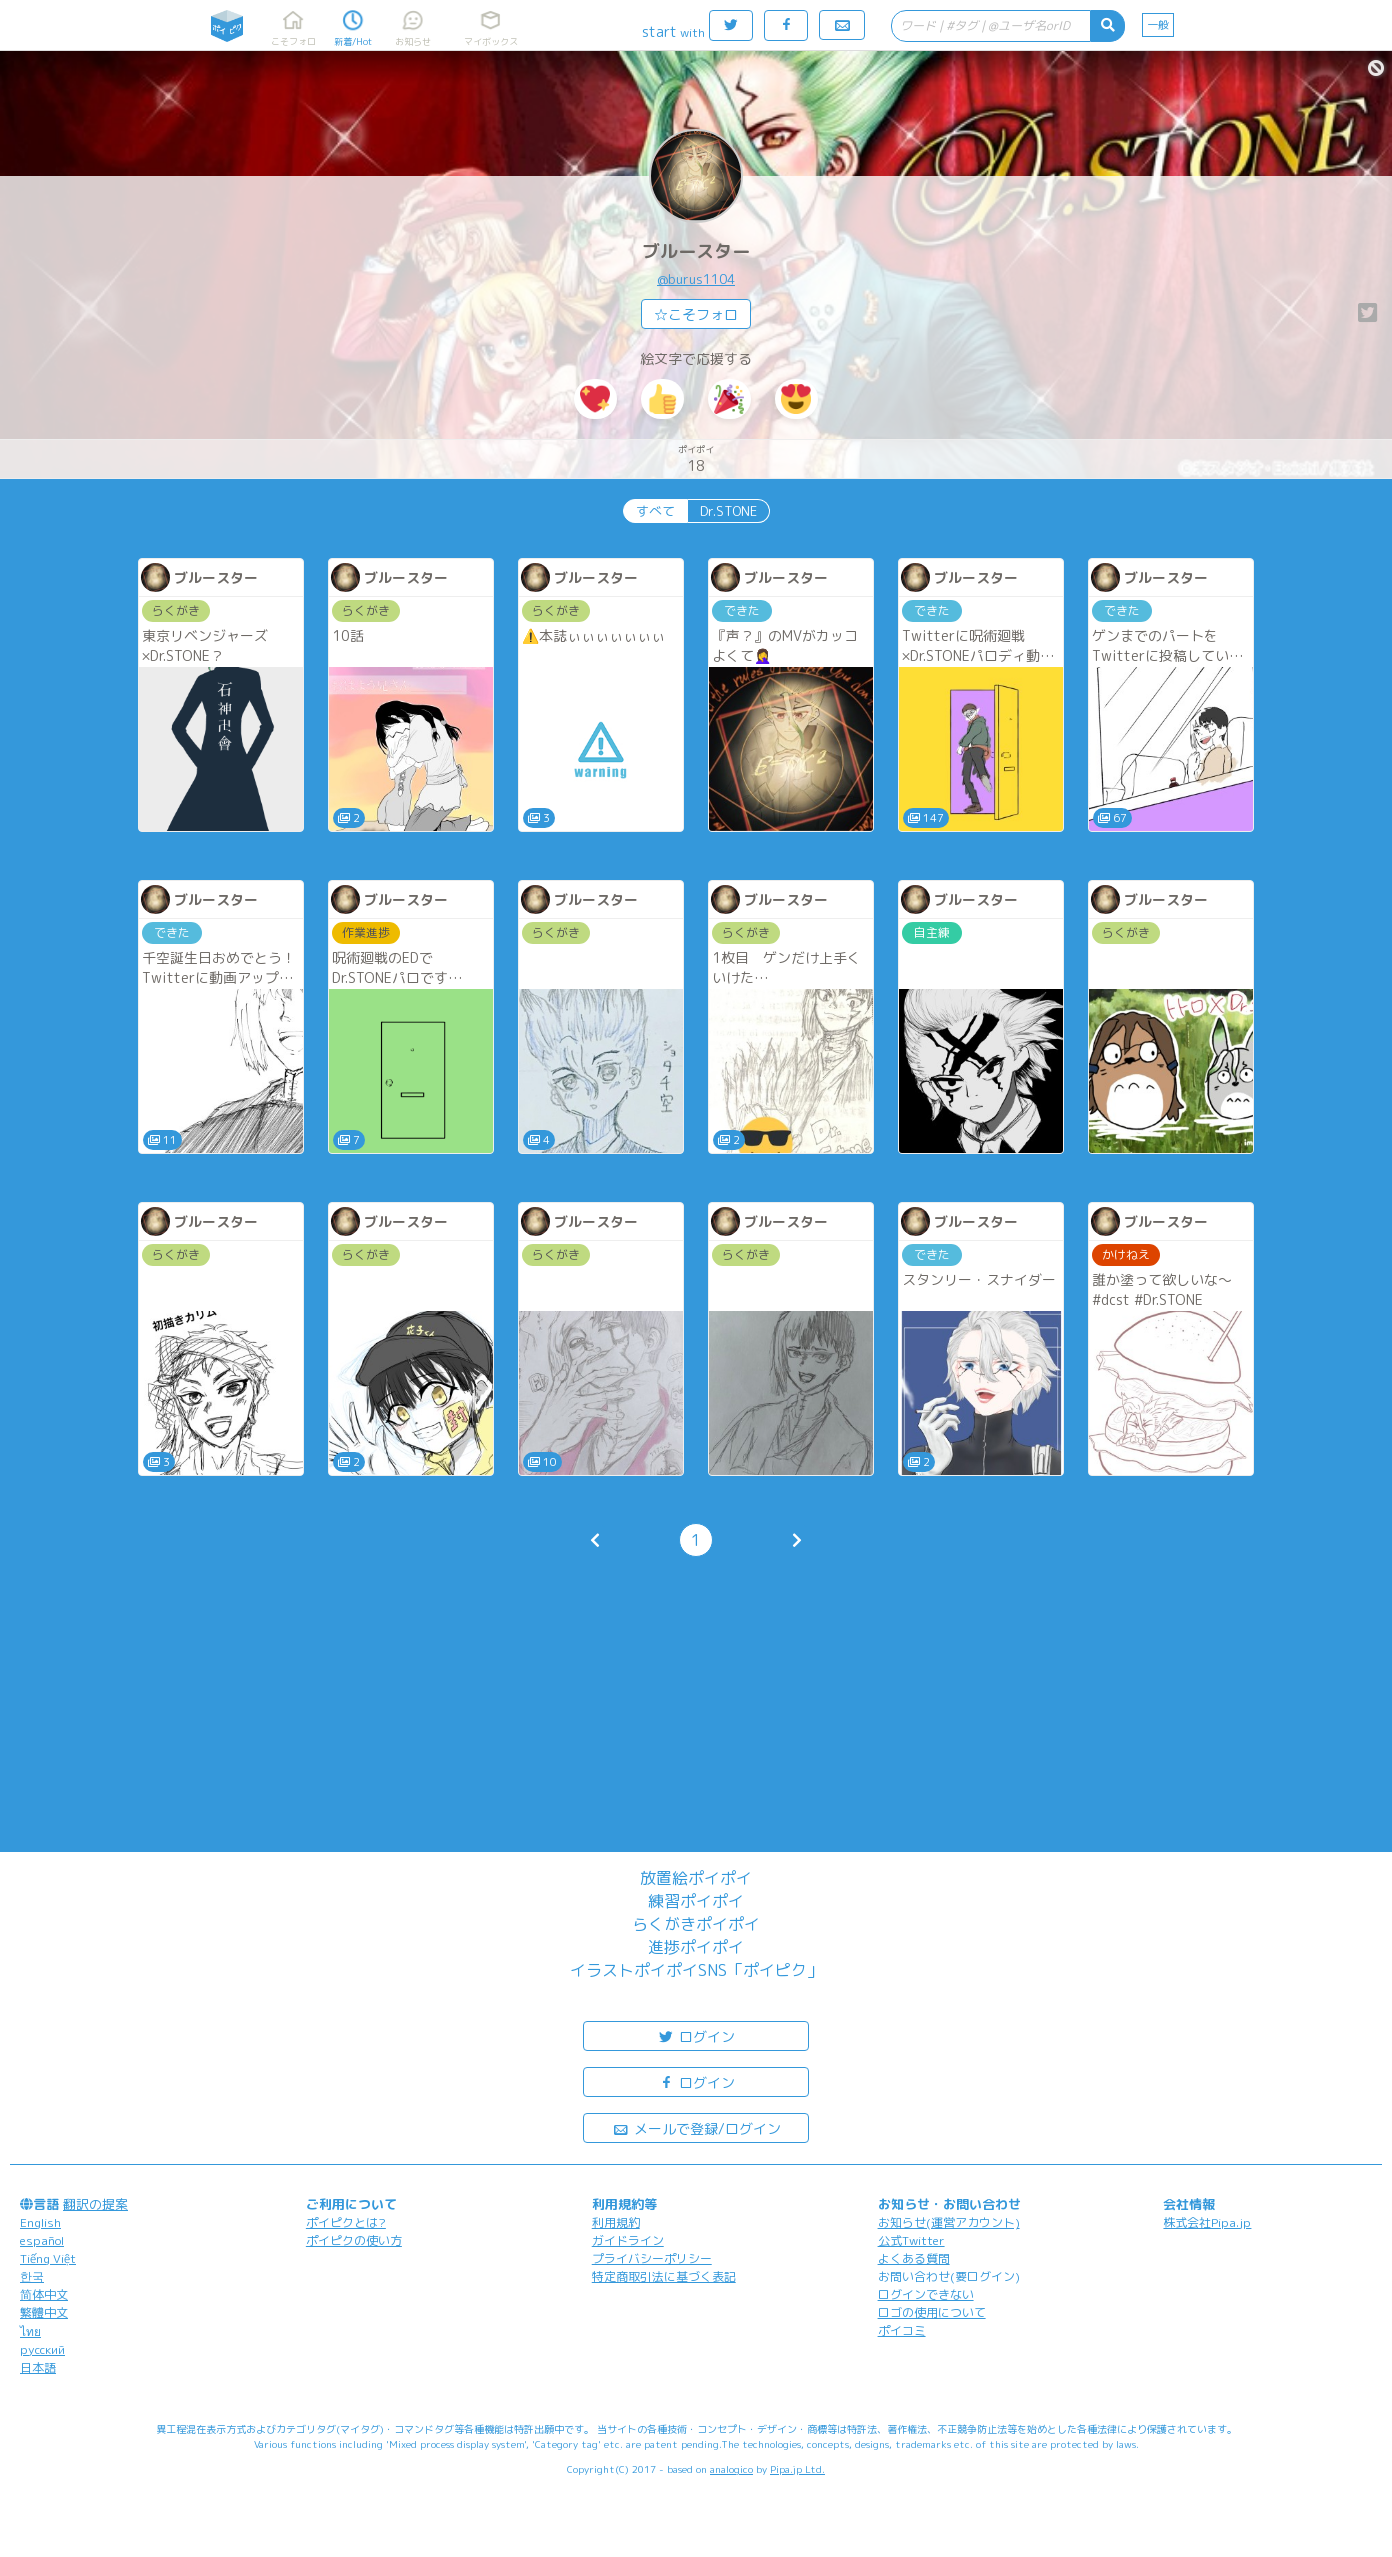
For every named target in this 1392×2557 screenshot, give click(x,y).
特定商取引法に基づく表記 (664, 2276)
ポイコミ (902, 2330)
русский (42, 2349)
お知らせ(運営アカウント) (949, 2222)
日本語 (38, 2367)
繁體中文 (44, 2312)
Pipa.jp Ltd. (797, 2469)
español (42, 2240)
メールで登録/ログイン (696, 2127)
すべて (655, 511)
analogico (731, 2469)
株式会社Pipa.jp (1207, 2222)
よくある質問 (914, 2258)
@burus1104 (696, 279)
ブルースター (696, 251)
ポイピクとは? (346, 2222)
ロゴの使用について (932, 2312)
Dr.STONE (728, 511)
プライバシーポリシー (652, 2258)
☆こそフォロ (696, 314)
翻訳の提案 (95, 2204)
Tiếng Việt (48, 2258)
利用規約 (616, 2222)
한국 (32, 2276)
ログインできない (926, 2294)
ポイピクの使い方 (354, 2240)
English (40, 2222)
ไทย (30, 2331)
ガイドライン (628, 2240)
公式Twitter (911, 2240)
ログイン (696, 2035)
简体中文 (44, 2294)
